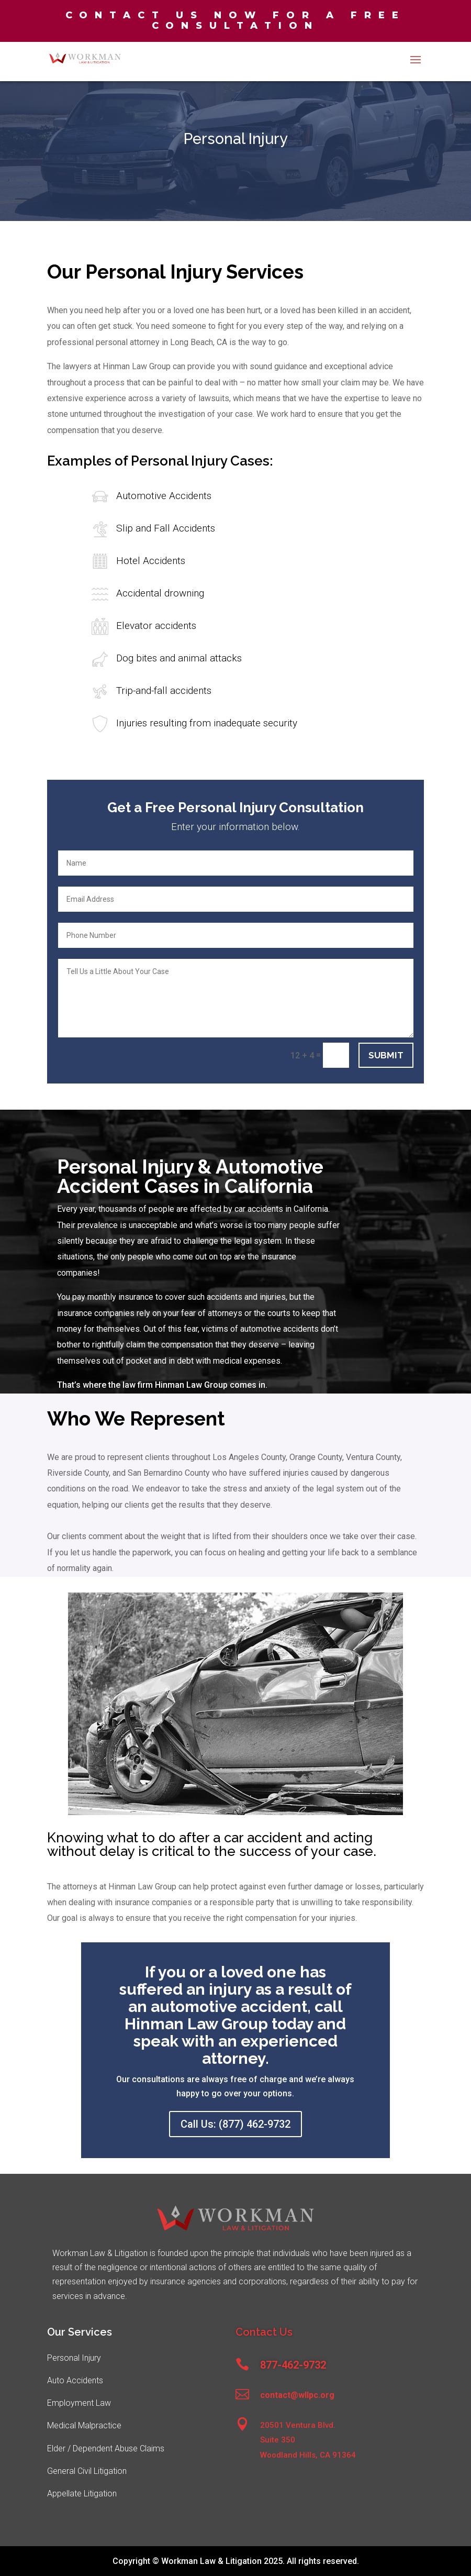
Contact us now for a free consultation (235, 20)
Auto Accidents (75, 2380)
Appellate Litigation (82, 2493)
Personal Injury (74, 2358)
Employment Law (79, 2403)
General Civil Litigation (87, 2471)
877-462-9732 (293, 2365)
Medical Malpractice (84, 2425)
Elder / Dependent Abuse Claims (105, 2448)
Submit (385, 1055)
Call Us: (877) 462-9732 (235, 2124)
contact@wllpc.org (297, 2395)
